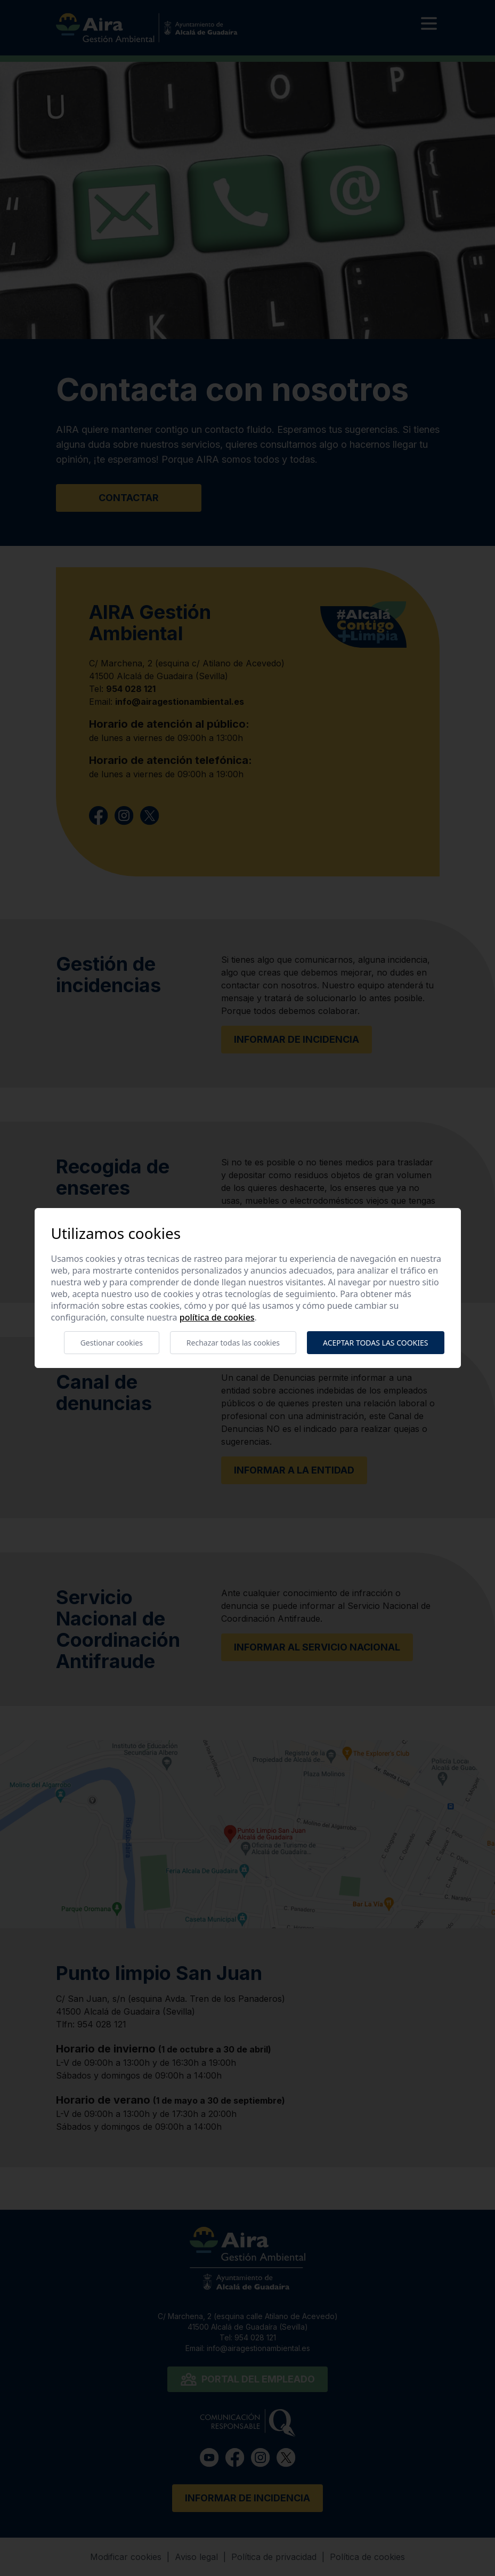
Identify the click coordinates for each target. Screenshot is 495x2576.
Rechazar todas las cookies (233, 1343)
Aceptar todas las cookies (375, 1343)
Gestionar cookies (111, 1343)
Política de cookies (217, 1317)
